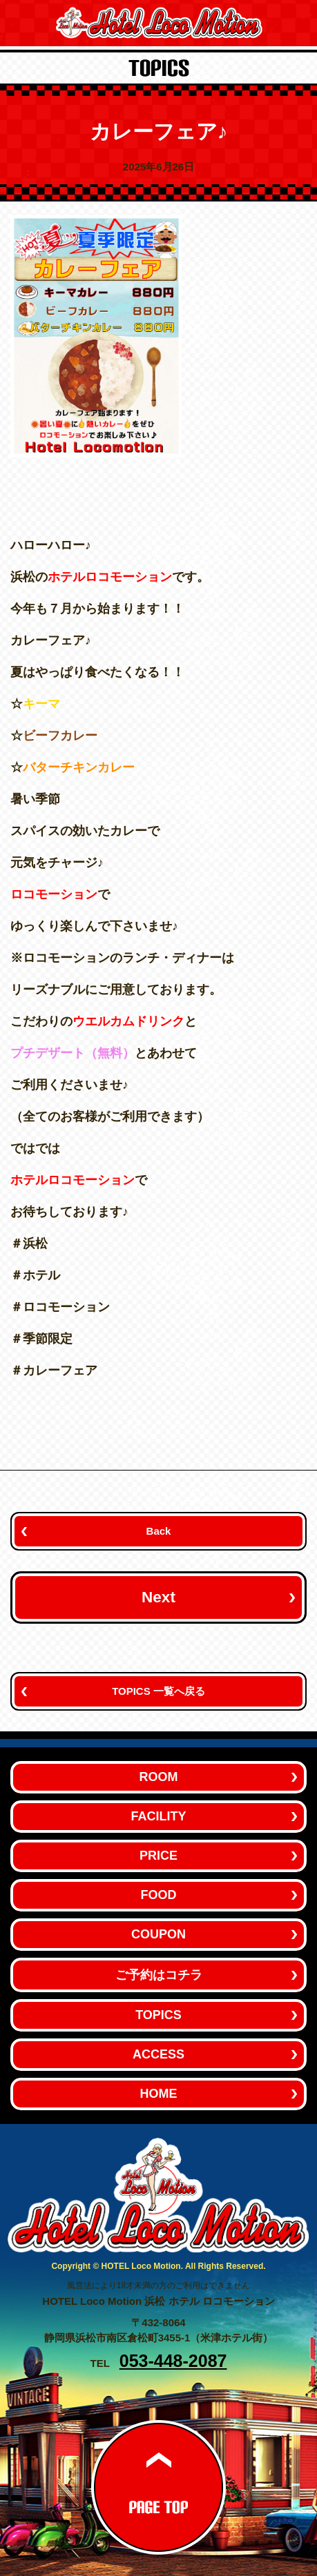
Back (158, 1531)
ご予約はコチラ (158, 1975)
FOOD (159, 1895)
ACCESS (158, 2054)
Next (158, 1597)
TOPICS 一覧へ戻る (158, 1691)
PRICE (158, 1855)
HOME (158, 2094)
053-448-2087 (173, 2360)
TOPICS (158, 2015)
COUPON (158, 1934)
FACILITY (158, 1816)
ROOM (159, 1777)
